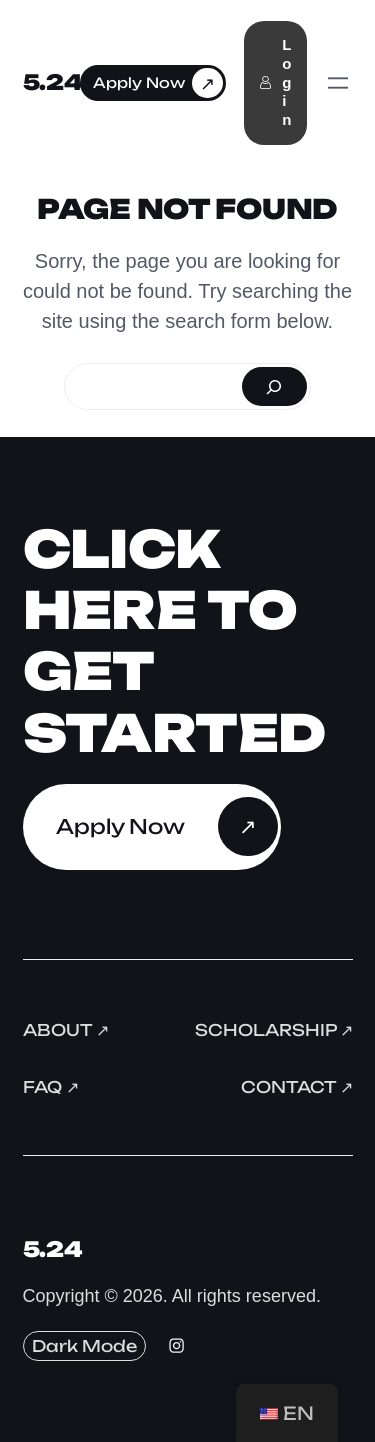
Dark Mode (84, 1346)
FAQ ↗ (51, 1087)
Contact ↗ (297, 1087)
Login (275, 82)
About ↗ (66, 1030)
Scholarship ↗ (274, 1030)
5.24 (53, 82)
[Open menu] (338, 83)
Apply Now (139, 82)
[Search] (275, 386)
